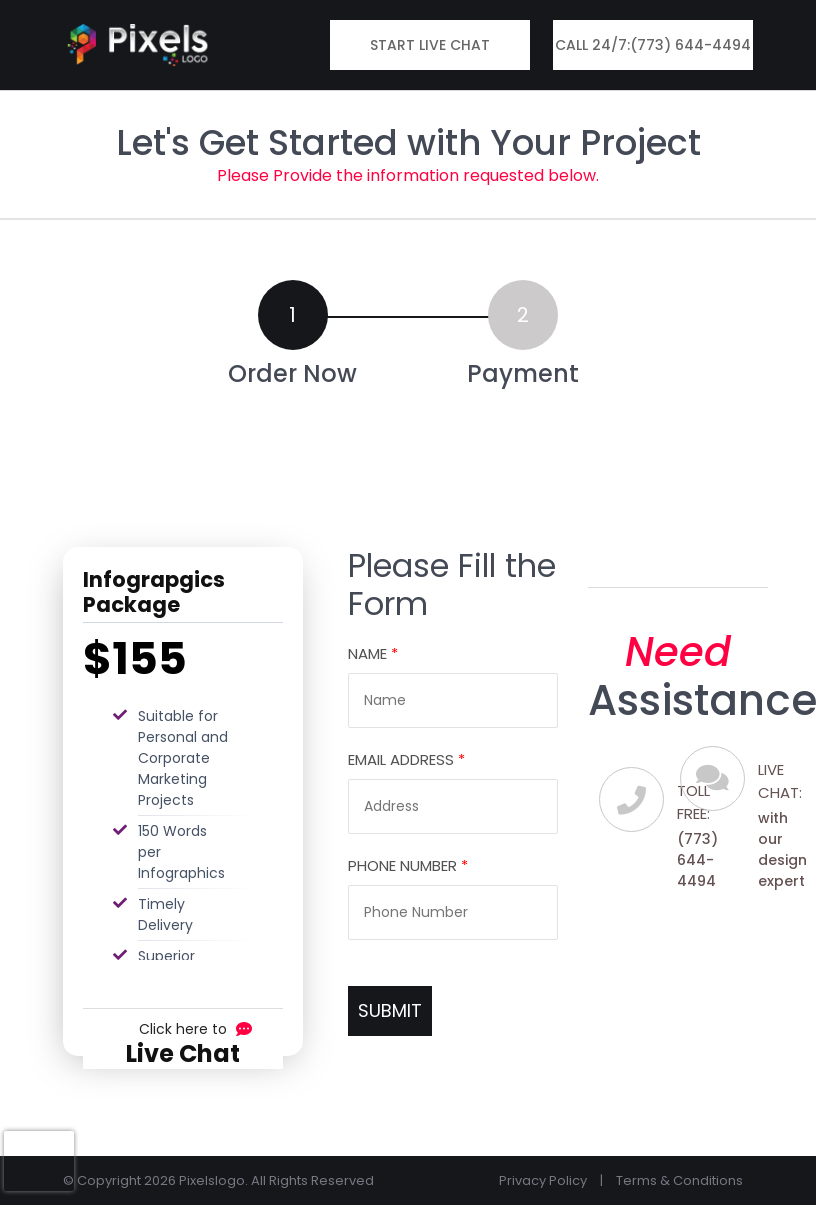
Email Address (406, 759)
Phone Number (408, 865)
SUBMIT (390, 1010)
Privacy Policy (543, 1180)
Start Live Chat (430, 45)
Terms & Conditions (679, 1180)
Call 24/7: (653, 45)
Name (373, 653)
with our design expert (782, 849)
